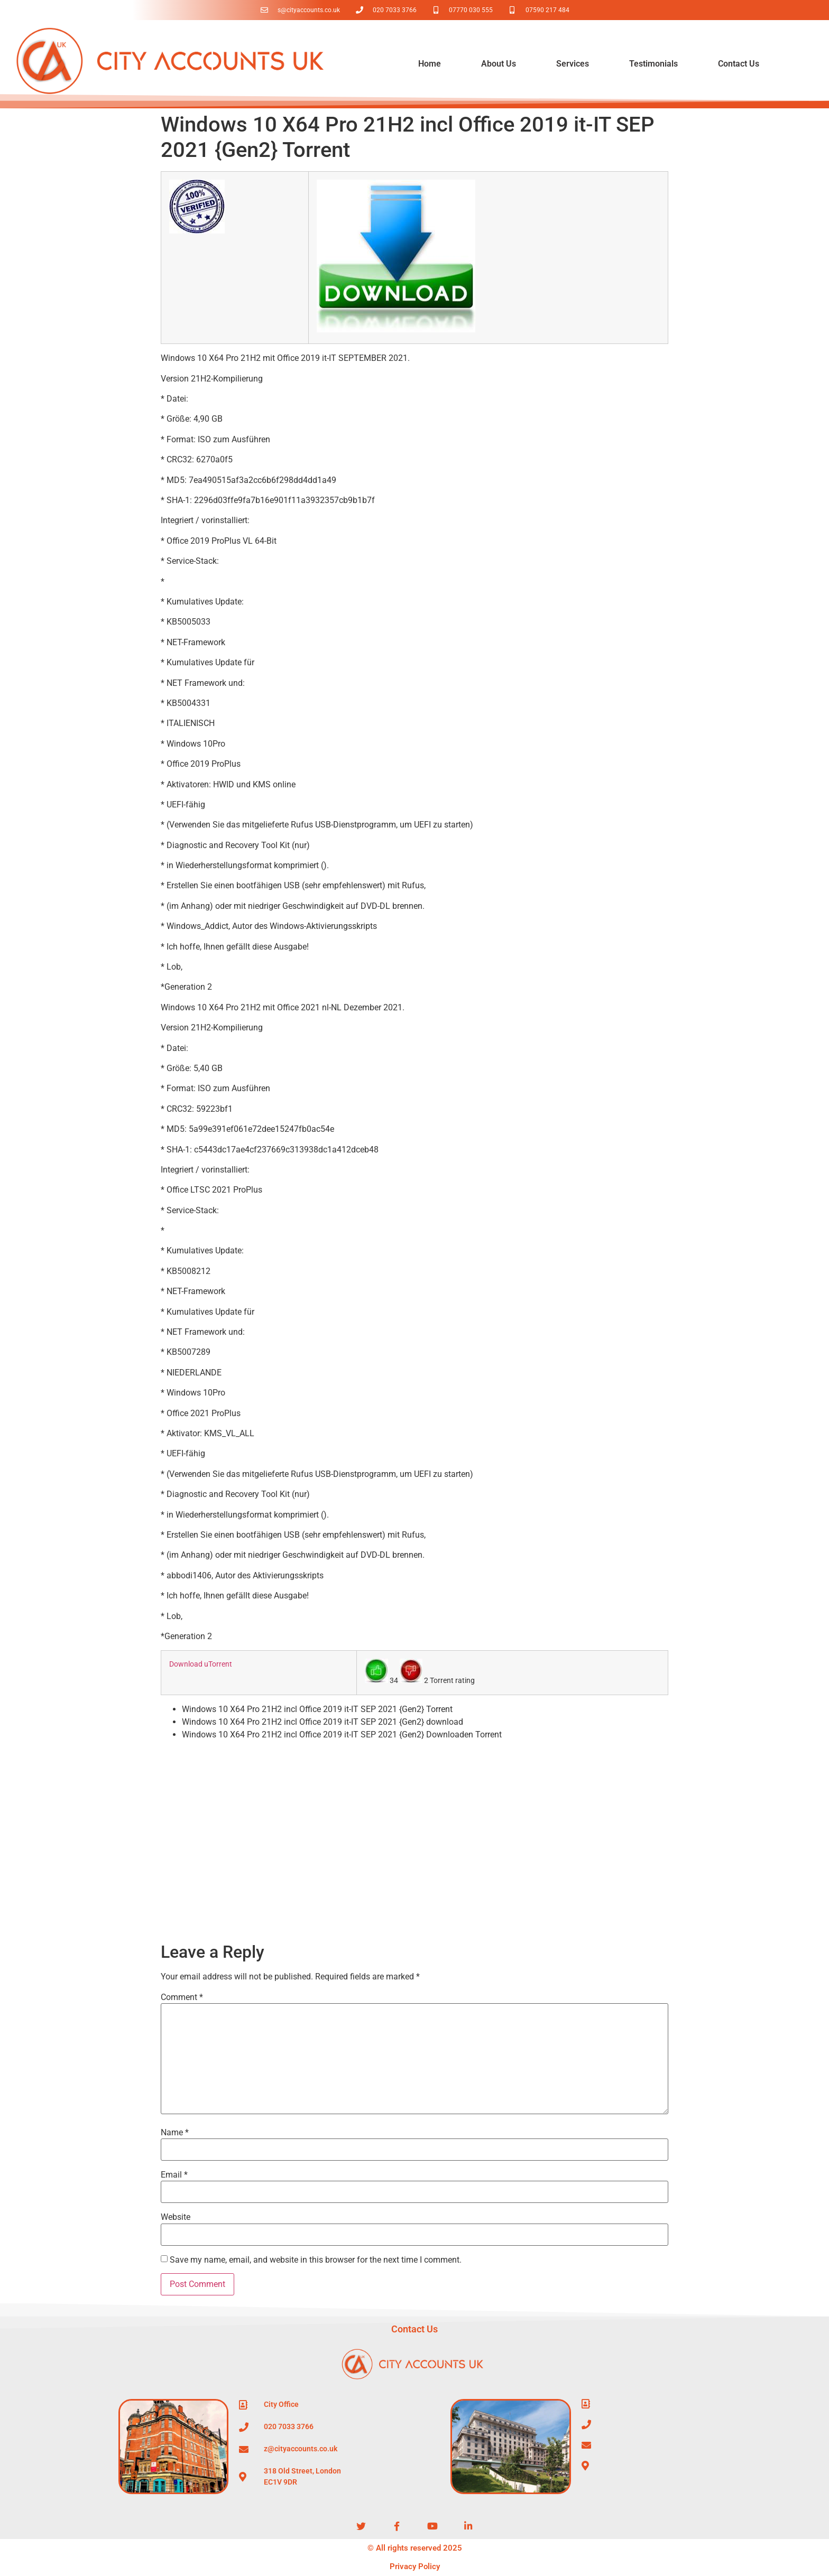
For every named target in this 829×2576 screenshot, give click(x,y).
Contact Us (738, 64)
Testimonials (653, 64)
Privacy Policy (415, 2566)
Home (429, 64)
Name (175, 2132)
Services (572, 64)
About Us (498, 64)
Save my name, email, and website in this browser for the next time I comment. (316, 2260)
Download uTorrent (200, 1664)
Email (174, 2175)
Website (175, 2217)
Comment (182, 1997)
